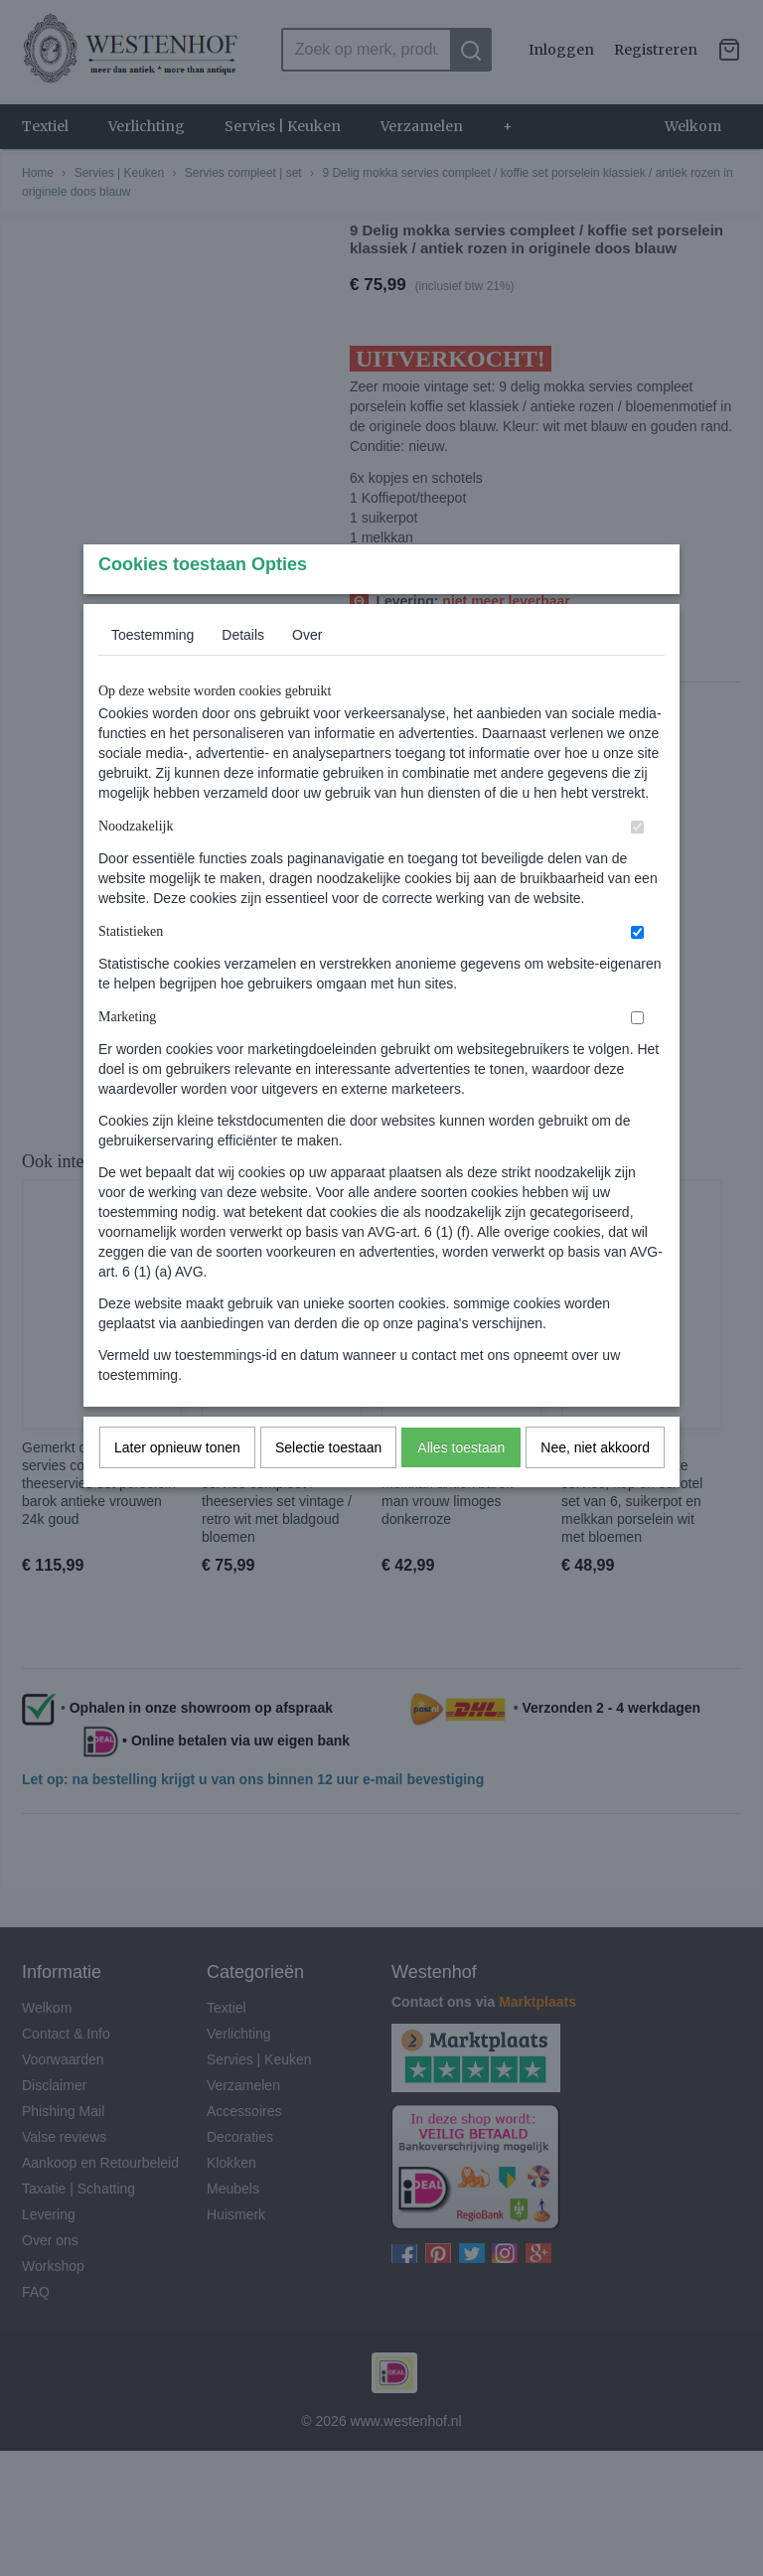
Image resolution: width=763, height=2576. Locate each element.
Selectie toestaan (328, 1486)
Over (307, 674)
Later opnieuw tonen (177, 1486)
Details (243, 674)
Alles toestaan (461, 1486)
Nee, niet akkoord (595, 1486)
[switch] (637, 865)
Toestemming (152, 674)
